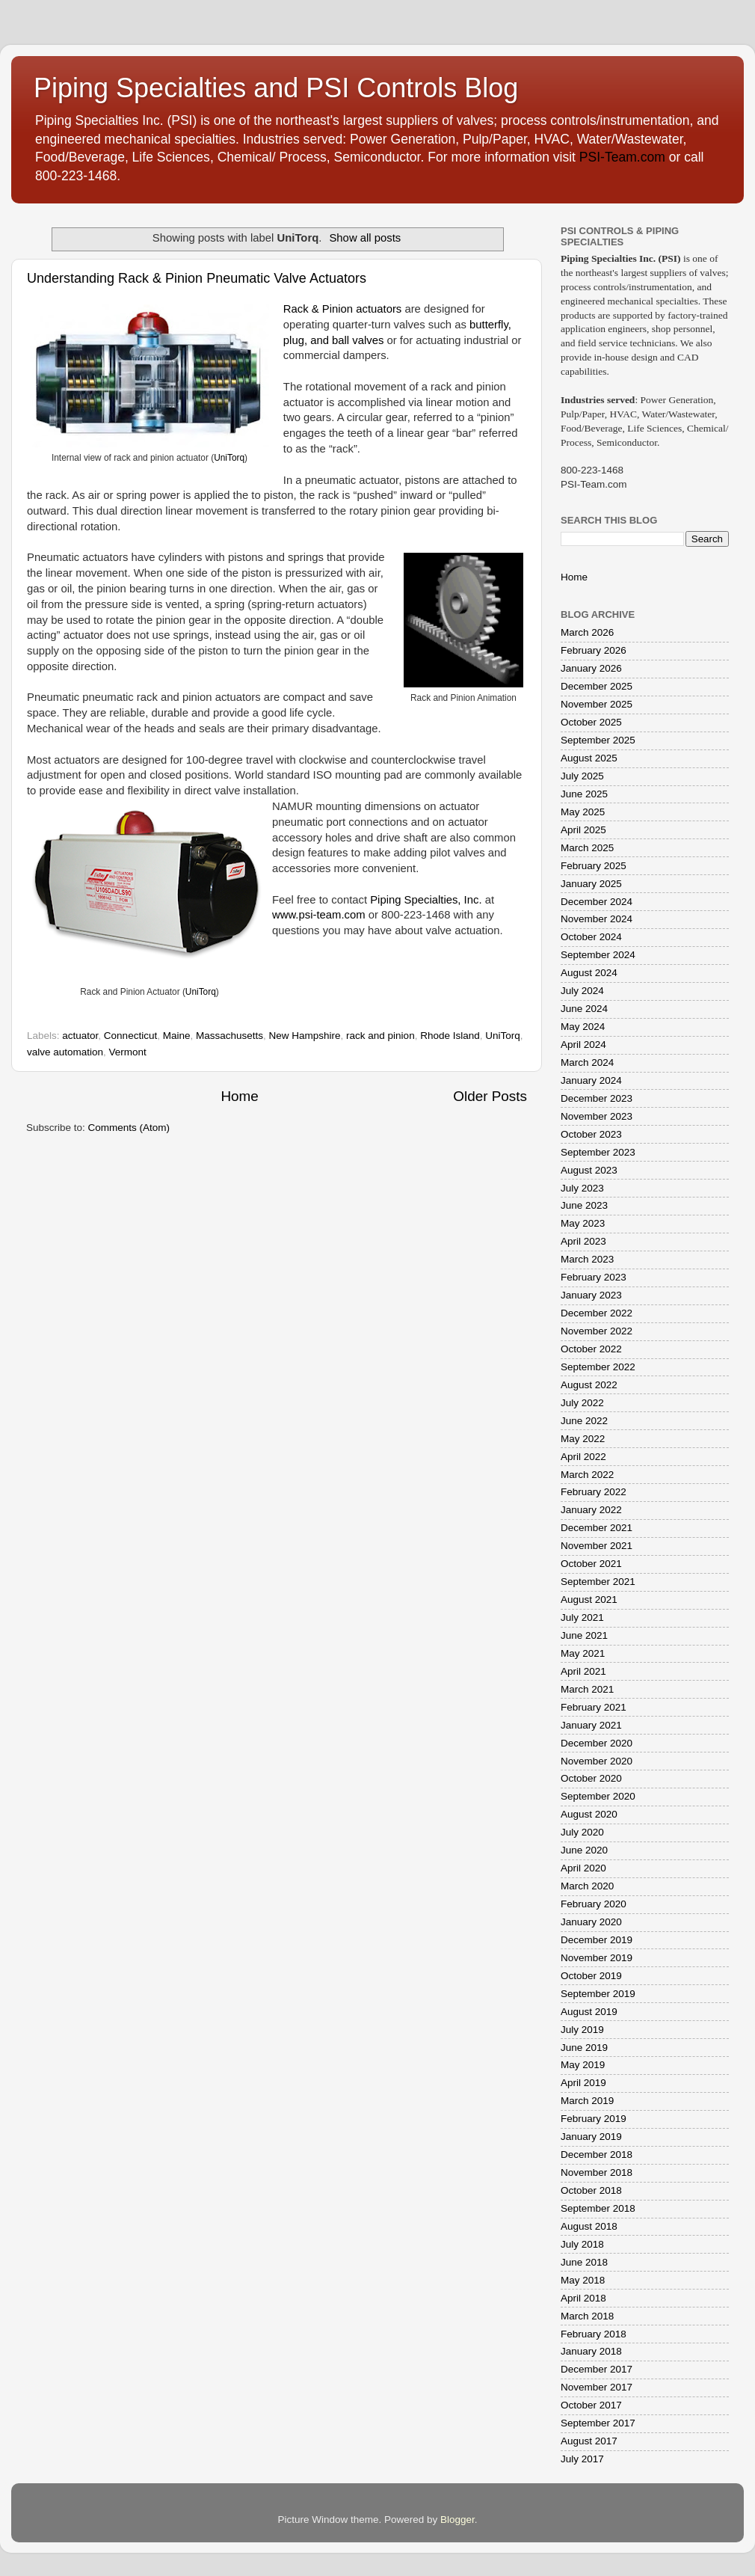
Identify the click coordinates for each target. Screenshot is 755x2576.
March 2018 (587, 2316)
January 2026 (591, 668)
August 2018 (589, 2226)
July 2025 (582, 776)
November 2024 (596, 918)
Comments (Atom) (129, 1127)
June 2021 (584, 1635)
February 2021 (593, 1707)
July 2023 (582, 1188)
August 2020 (589, 1814)
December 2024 (596, 901)
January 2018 (591, 2351)
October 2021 (591, 1563)
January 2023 (591, 1295)
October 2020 (591, 1778)
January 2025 (591, 883)
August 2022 (589, 1384)
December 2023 (596, 1098)
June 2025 (584, 794)
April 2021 (583, 1671)
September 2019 (598, 1993)
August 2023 (589, 1170)
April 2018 (583, 2298)
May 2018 (583, 2280)
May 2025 (583, 812)
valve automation (65, 1052)
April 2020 (583, 1868)
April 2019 (583, 2082)
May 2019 (583, 2064)
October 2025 (591, 722)
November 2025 (596, 704)
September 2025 (598, 740)
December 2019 (596, 1939)
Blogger (457, 2519)
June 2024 (584, 1008)
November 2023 (596, 1116)
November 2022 (596, 1331)
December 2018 (596, 2154)
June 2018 (584, 2262)
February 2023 (593, 1277)
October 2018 (591, 2190)
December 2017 (596, 2369)
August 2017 (589, 2441)
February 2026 (593, 650)
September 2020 (598, 1796)
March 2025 (587, 847)
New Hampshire (305, 1035)
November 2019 (596, 1957)
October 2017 (591, 2405)
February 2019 (593, 2118)
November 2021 (596, 1545)
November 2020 (596, 1761)
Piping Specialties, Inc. (425, 900)
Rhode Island (450, 1035)
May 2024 (583, 1026)
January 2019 (591, 2136)
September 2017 (598, 2423)
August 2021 (589, 1599)
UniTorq (229, 458)
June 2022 (584, 1420)
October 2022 (591, 1349)
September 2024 (598, 954)
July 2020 (582, 1832)
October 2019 (591, 1975)
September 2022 (598, 1367)
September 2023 (598, 1152)
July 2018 (582, 2244)
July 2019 (582, 2029)
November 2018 (596, 2172)
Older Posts (490, 1096)
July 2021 (582, 1617)
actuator (80, 1035)
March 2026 (587, 632)
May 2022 (583, 1438)
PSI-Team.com (622, 157)
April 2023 (583, 1241)
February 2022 (593, 1491)
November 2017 (596, 2387)
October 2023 (591, 1134)
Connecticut (130, 1035)
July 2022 (582, 1402)
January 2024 (591, 1080)
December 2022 (596, 1313)
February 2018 (593, 2334)
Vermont (128, 1052)
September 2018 (598, 2208)
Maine (177, 1035)
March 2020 (587, 1886)
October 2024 (591, 936)
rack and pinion (380, 1035)
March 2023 (587, 1259)
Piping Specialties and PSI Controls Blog (276, 88)
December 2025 (596, 686)
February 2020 (593, 1904)
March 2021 (587, 1689)
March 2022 (587, 1474)
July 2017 (582, 2459)
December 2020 (596, 1743)
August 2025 (589, 758)
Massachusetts (229, 1035)
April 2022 (583, 1456)
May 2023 (583, 1223)
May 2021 (583, 1653)
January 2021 (591, 1725)
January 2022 (591, 1509)
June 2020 (584, 1850)
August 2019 (589, 2011)
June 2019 (584, 2047)
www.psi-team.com (319, 915)
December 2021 (596, 1527)
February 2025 (593, 865)
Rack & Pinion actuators (342, 309)
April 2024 (583, 1044)
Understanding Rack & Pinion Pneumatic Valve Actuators (196, 278)
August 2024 (589, 972)
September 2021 (598, 1581)
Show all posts (365, 238)
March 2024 (587, 1062)
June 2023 (584, 1205)
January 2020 (591, 1922)
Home (239, 1096)
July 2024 (582, 990)
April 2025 (583, 829)
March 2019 (587, 2100)
